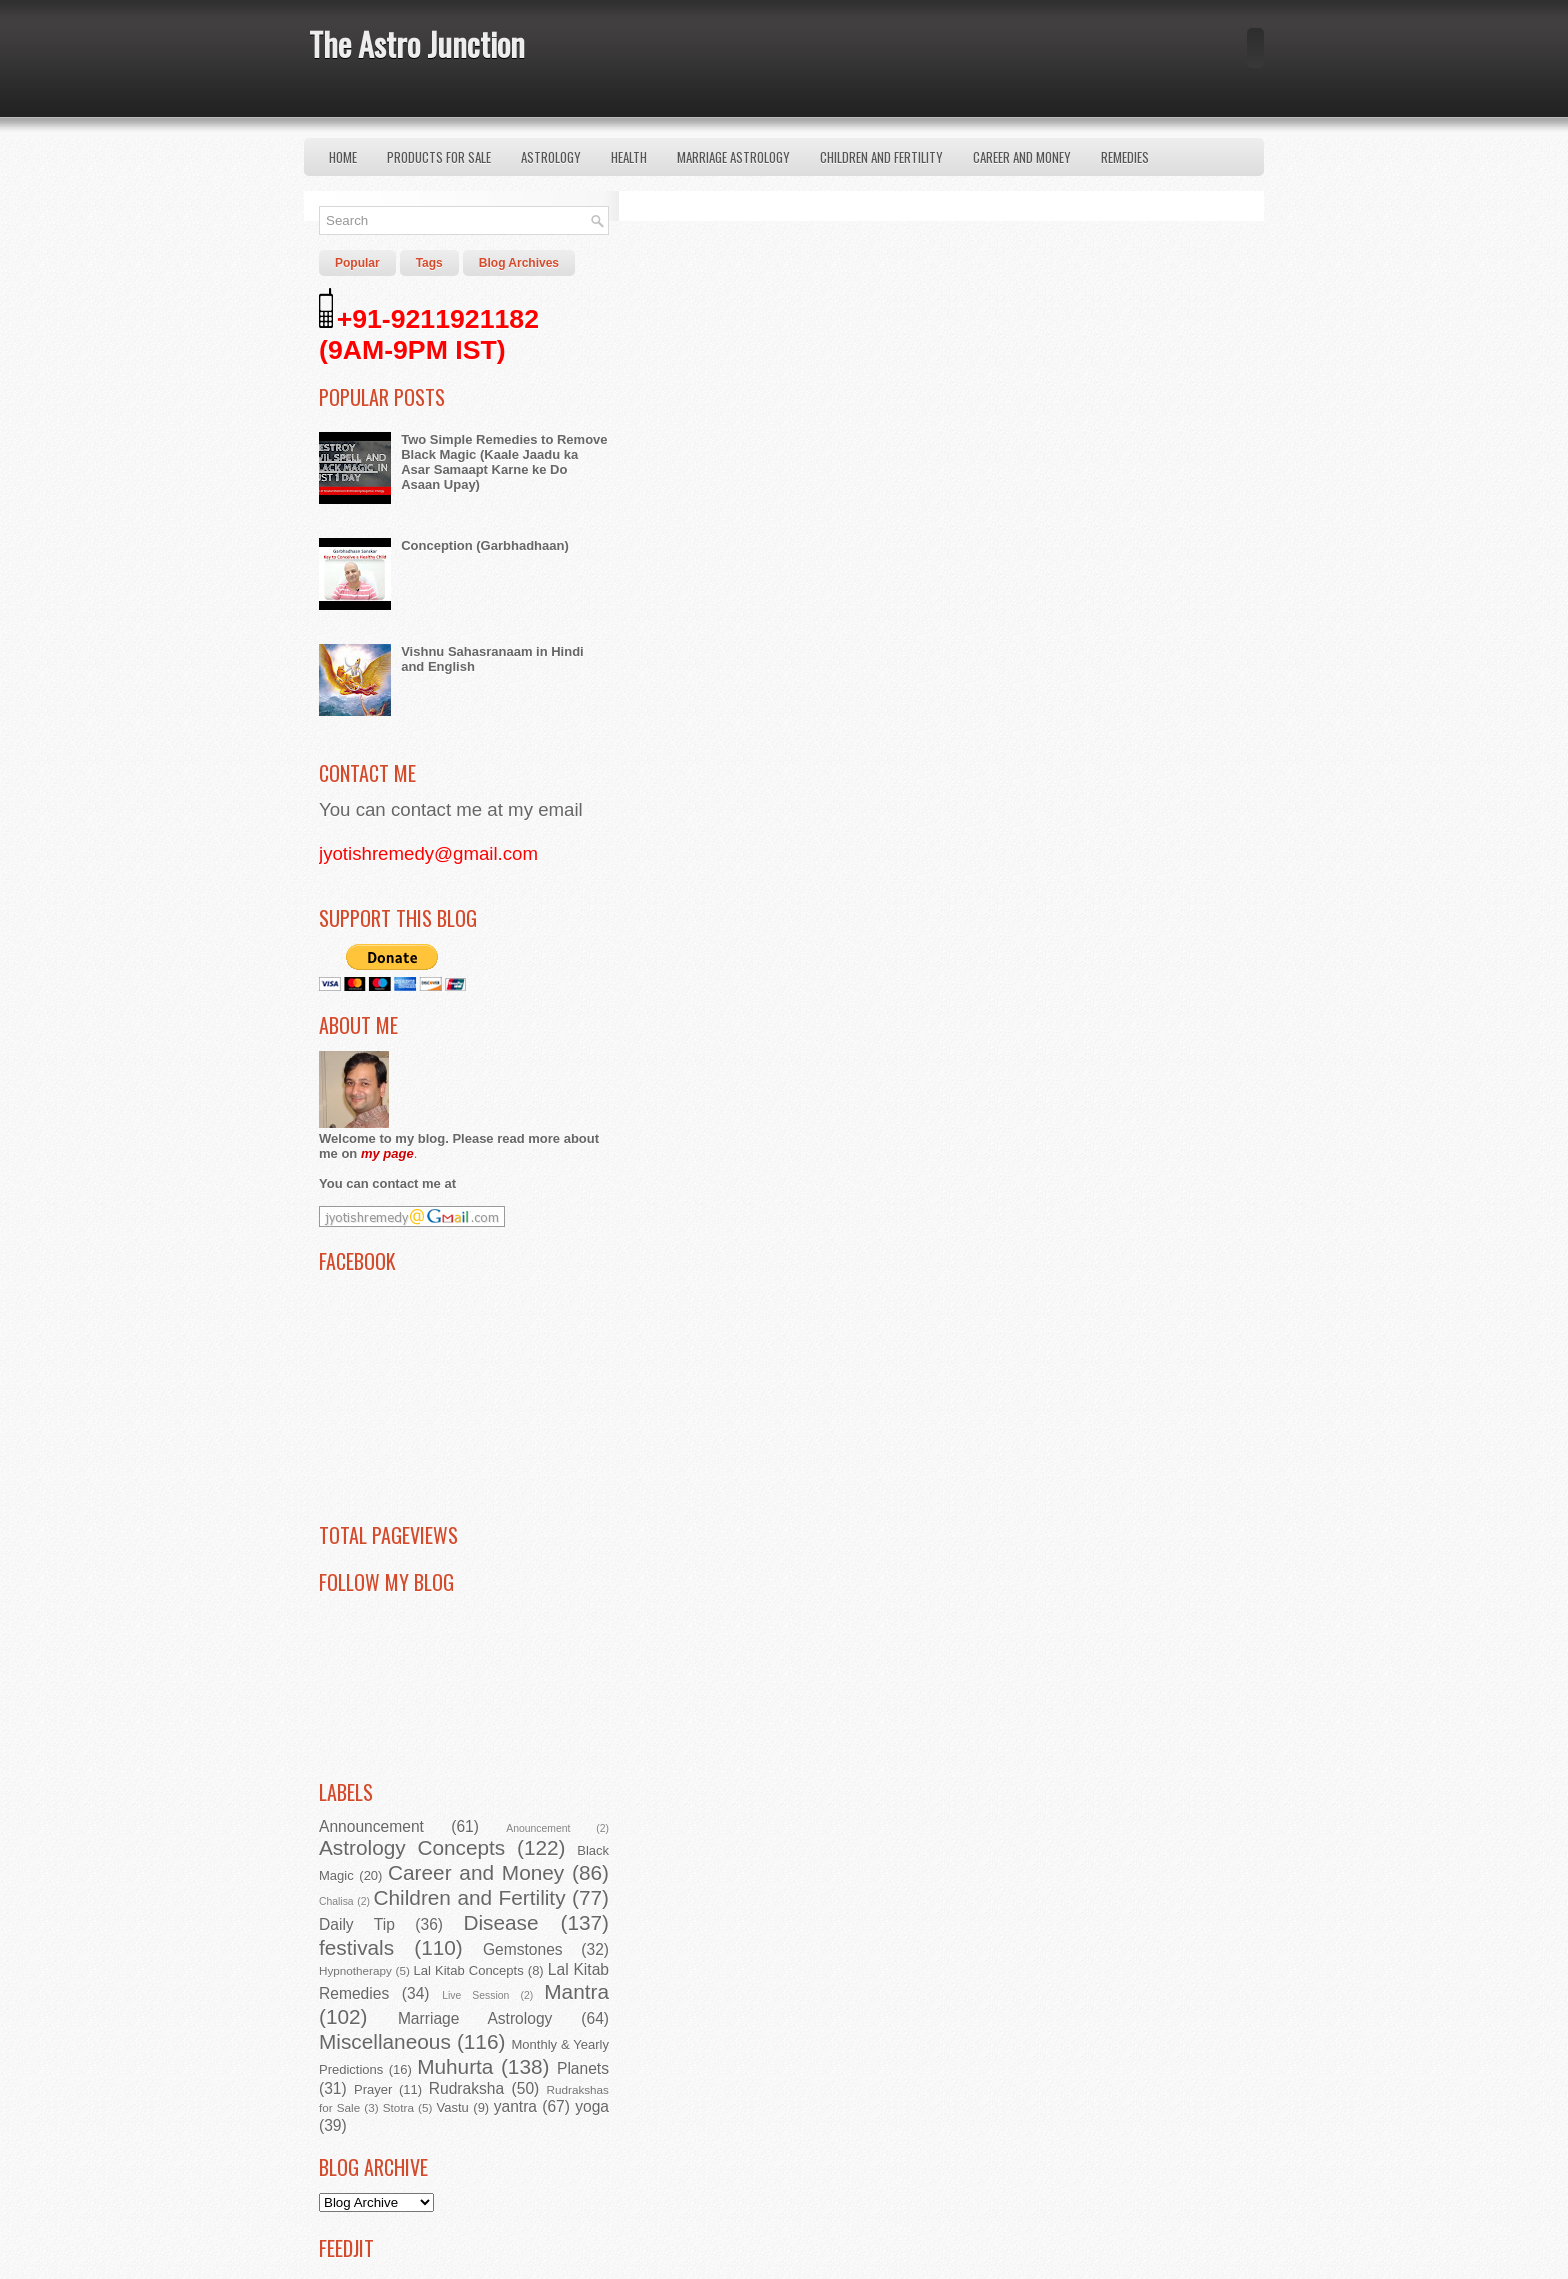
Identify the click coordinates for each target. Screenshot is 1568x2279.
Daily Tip (357, 1924)
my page (387, 1153)
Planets (583, 2068)
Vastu (453, 2107)
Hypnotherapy (355, 1970)
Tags (429, 263)
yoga (592, 2106)
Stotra (398, 2107)
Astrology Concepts (412, 1847)
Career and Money (1022, 157)
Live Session (475, 1995)
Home (343, 157)
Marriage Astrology (733, 157)
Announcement (371, 1826)
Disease (500, 1922)
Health (629, 157)
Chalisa (336, 1901)
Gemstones (523, 1949)
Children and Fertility (881, 157)
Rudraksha (466, 2088)
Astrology (551, 157)
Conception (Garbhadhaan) (485, 545)
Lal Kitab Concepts (469, 1970)
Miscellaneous (385, 2041)
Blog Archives (519, 263)
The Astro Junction (417, 43)
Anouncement (538, 1828)
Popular (357, 263)
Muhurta (455, 2066)
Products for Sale (439, 157)
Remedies (1125, 157)
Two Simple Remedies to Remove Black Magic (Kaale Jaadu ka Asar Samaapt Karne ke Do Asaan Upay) (504, 462)
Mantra (576, 1991)
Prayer (373, 2089)
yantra (515, 2106)
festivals (356, 1947)
